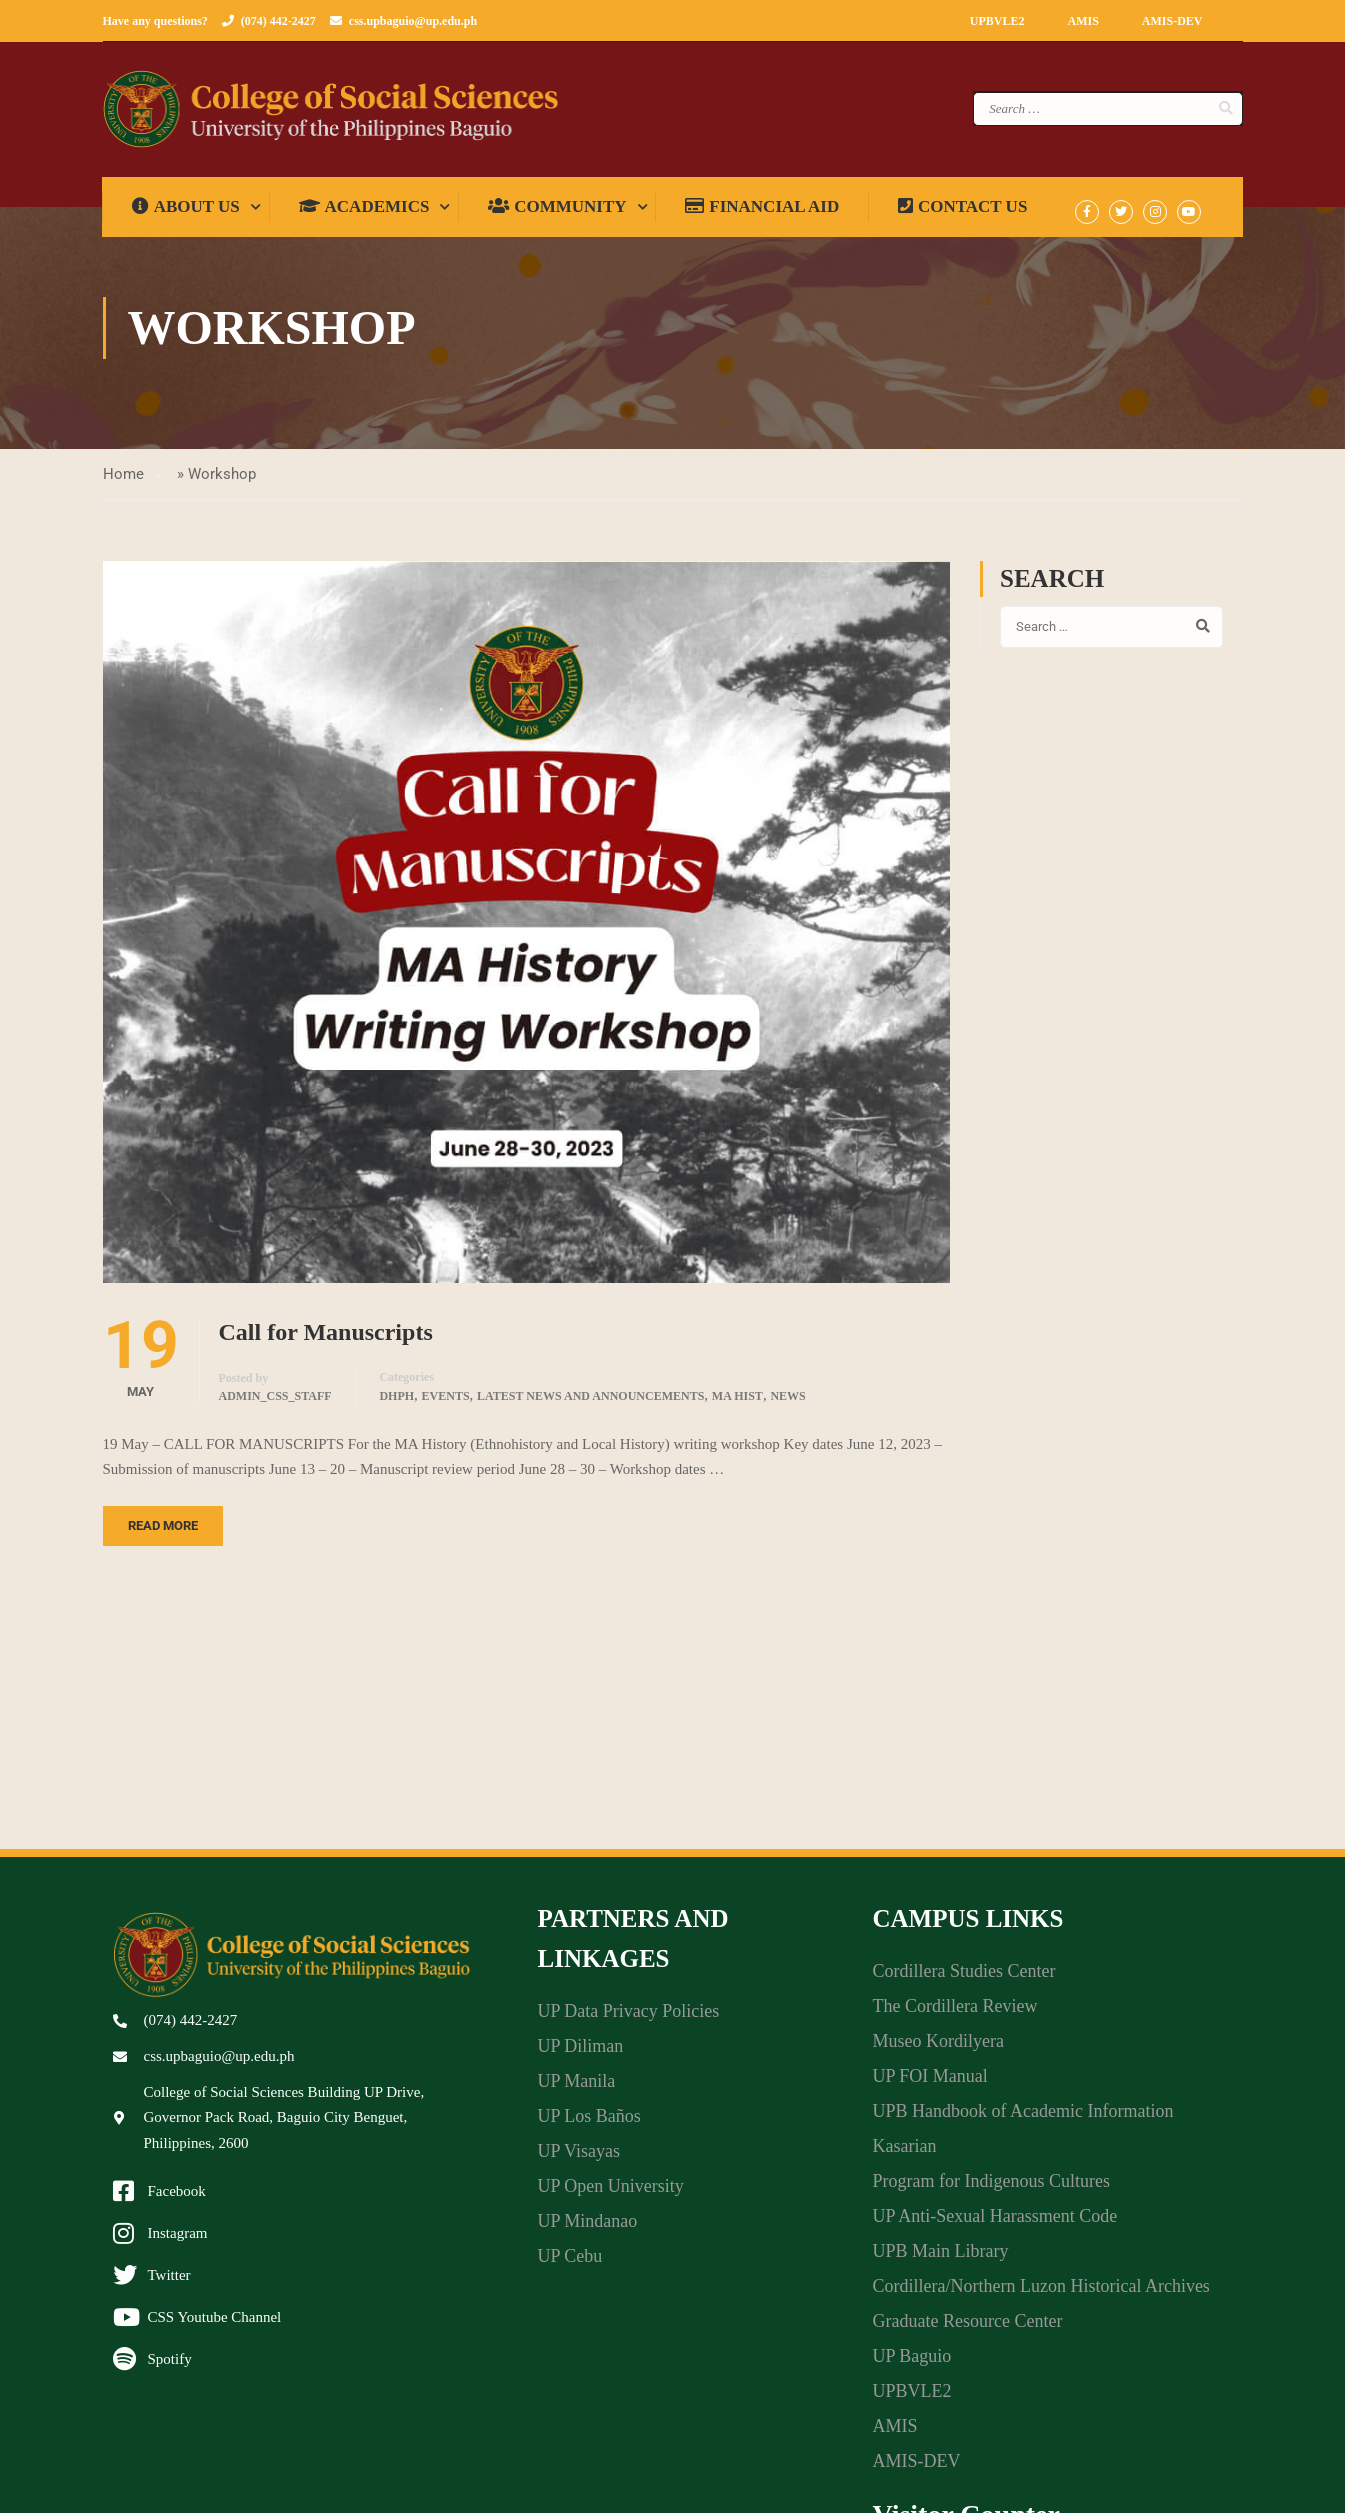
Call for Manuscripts (326, 1339)
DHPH (396, 1403)
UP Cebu (569, 2263)
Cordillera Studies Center (963, 1978)
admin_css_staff (275, 1403)
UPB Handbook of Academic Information (1022, 2118)
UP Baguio (911, 2363)
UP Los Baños (588, 2123)
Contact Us (963, 213)
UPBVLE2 (997, 21)
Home (123, 481)
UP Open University (610, 2193)
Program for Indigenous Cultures (990, 2188)
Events (446, 1403)
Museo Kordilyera (937, 2048)
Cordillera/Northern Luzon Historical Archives (1040, 2293)
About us (187, 213)
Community (558, 213)
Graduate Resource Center (967, 2328)
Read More (163, 1532)
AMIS (1082, 21)
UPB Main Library (940, 2258)
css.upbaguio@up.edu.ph (413, 21)
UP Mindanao (587, 2228)
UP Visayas (578, 2158)
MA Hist (737, 1403)
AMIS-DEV (1172, 21)
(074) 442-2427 (278, 21)
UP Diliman (580, 2053)
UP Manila (576, 2088)
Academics (364, 213)
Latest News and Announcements (590, 1403)
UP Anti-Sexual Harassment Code (994, 2223)
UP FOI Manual (929, 2083)
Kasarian (904, 2153)
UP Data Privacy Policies (628, 2018)
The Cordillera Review (954, 2013)
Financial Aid (763, 213)
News (787, 1403)
